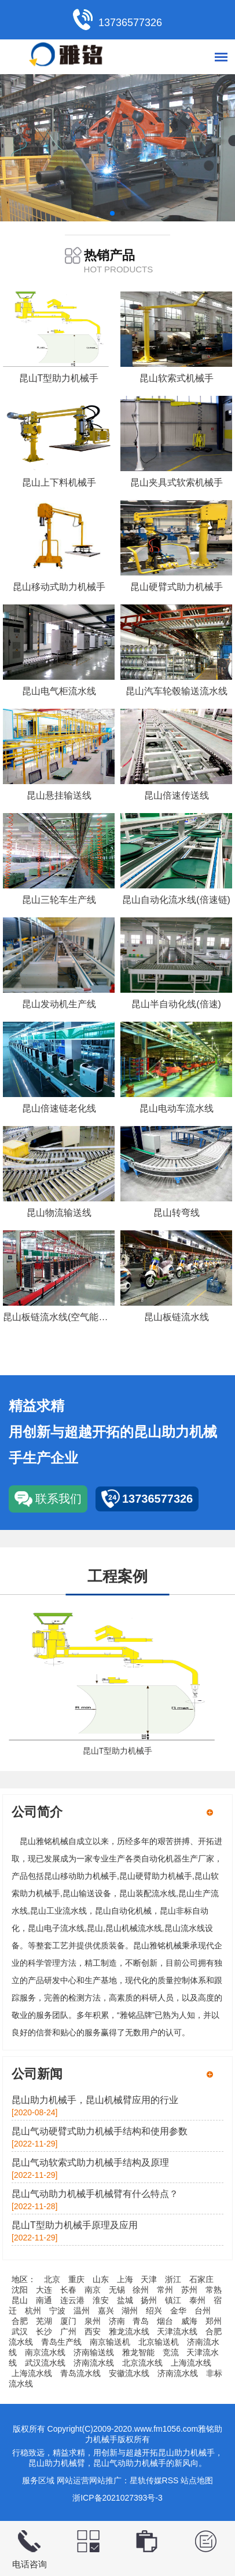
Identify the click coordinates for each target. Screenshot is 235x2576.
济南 (117, 2321)
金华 (178, 2310)
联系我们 (58, 1498)
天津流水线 (177, 2331)
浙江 (173, 2279)
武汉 (20, 2331)
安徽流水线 (129, 2373)
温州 (82, 2310)
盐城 (125, 2300)
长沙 (44, 2331)
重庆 (76, 2279)
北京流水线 (142, 2362)
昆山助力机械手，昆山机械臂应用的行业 (95, 2100)
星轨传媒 (146, 2480)
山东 (101, 2279)
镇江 (173, 2300)
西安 (93, 2331)
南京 (93, 2289)
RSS (170, 2480)
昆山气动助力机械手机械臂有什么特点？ (95, 2194)
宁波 (57, 2310)
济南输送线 (94, 2352)
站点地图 (197, 2480)
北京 (52, 2279)
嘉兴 (106, 2310)
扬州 (149, 2300)
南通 (44, 2300)
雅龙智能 (138, 2352)
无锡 (117, 2289)
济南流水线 (94, 2362)
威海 (189, 2321)
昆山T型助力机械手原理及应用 (75, 2225)
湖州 (130, 2310)
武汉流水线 (45, 2362)
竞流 (171, 2352)
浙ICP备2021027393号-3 (117, 2497)
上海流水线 (191, 2362)
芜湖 (44, 2321)
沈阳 (20, 2289)
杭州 (33, 2310)
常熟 (213, 2289)
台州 (202, 2310)
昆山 (20, 2300)
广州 (68, 2331)
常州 (165, 2289)
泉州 (93, 2321)
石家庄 (201, 2279)
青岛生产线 (61, 2342)
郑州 (213, 2321)
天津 (149, 2279)
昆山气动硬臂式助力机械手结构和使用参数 (100, 2131)
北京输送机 (158, 2342)
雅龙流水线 (129, 2331)
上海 (125, 2279)
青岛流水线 (80, 2373)
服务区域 (38, 2480)
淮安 (101, 2300)
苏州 (189, 2289)
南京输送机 (110, 2342)
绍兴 (154, 2310)
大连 (44, 2289)
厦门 (68, 2321)
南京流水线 (45, 2352)
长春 (68, 2289)
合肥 (20, 2321)
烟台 (165, 2321)
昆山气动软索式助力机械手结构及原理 (90, 2162)
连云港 (72, 2300)
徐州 (141, 2289)
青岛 (141, 2321)
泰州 (197, 2300)
